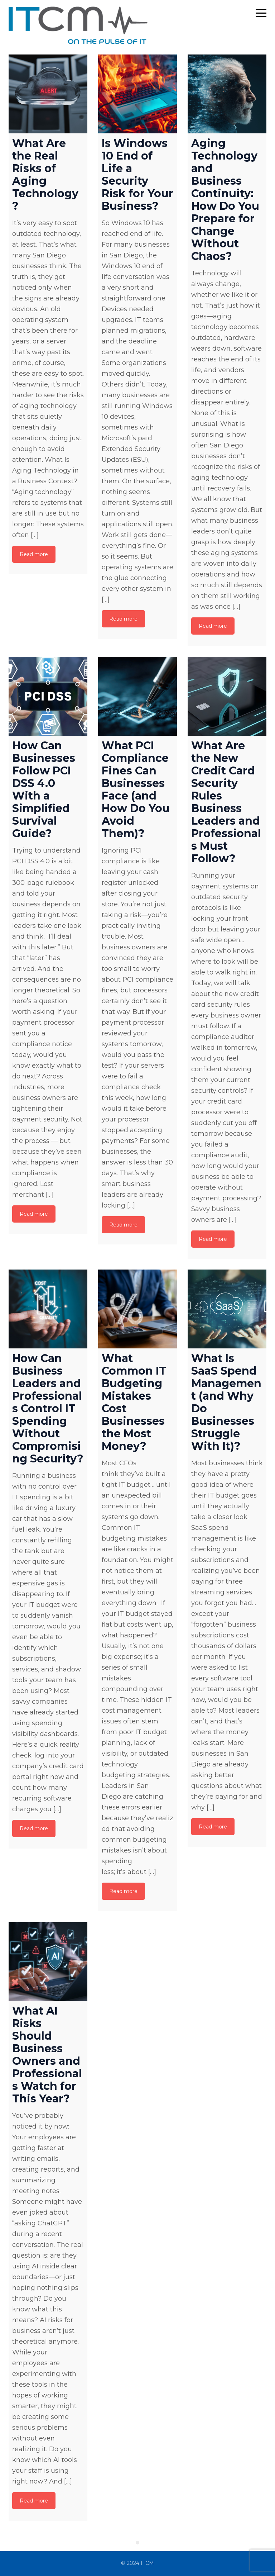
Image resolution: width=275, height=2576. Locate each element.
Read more (34, 554)
